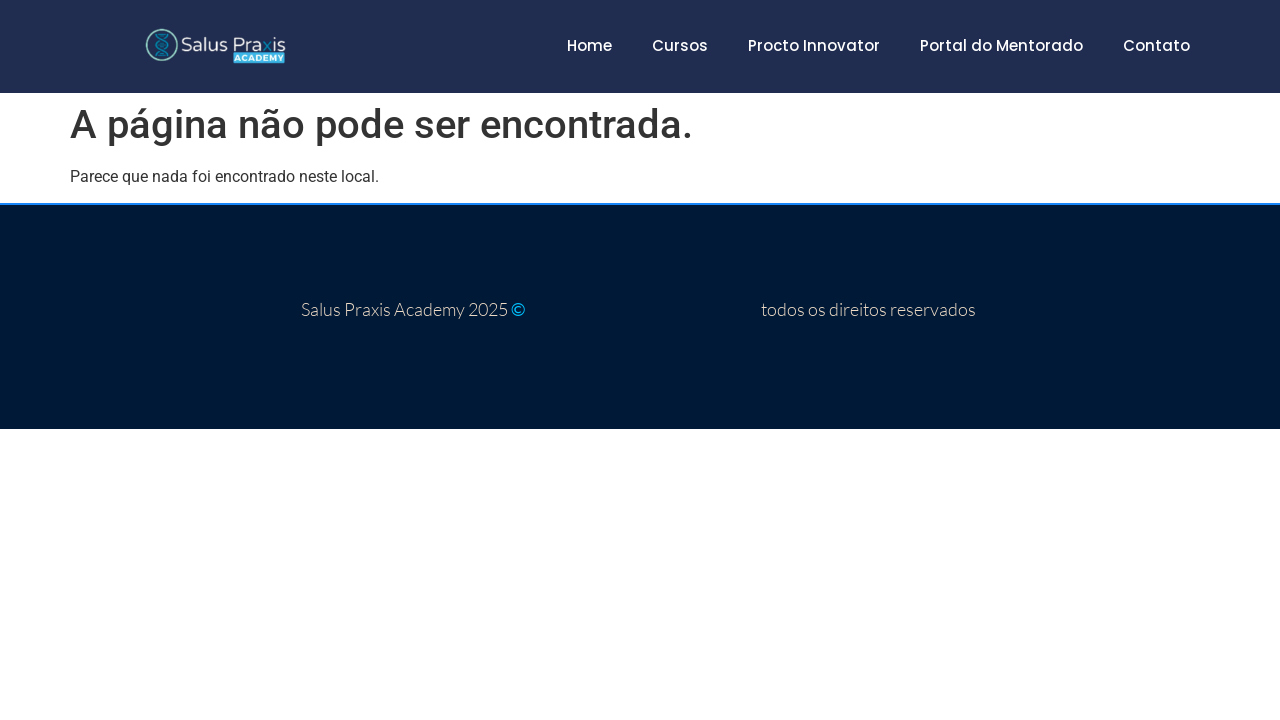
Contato (1156, 45)
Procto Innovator (814, 45)
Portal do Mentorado (1001, 45)
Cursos (680, 45)
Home (589, 45)
